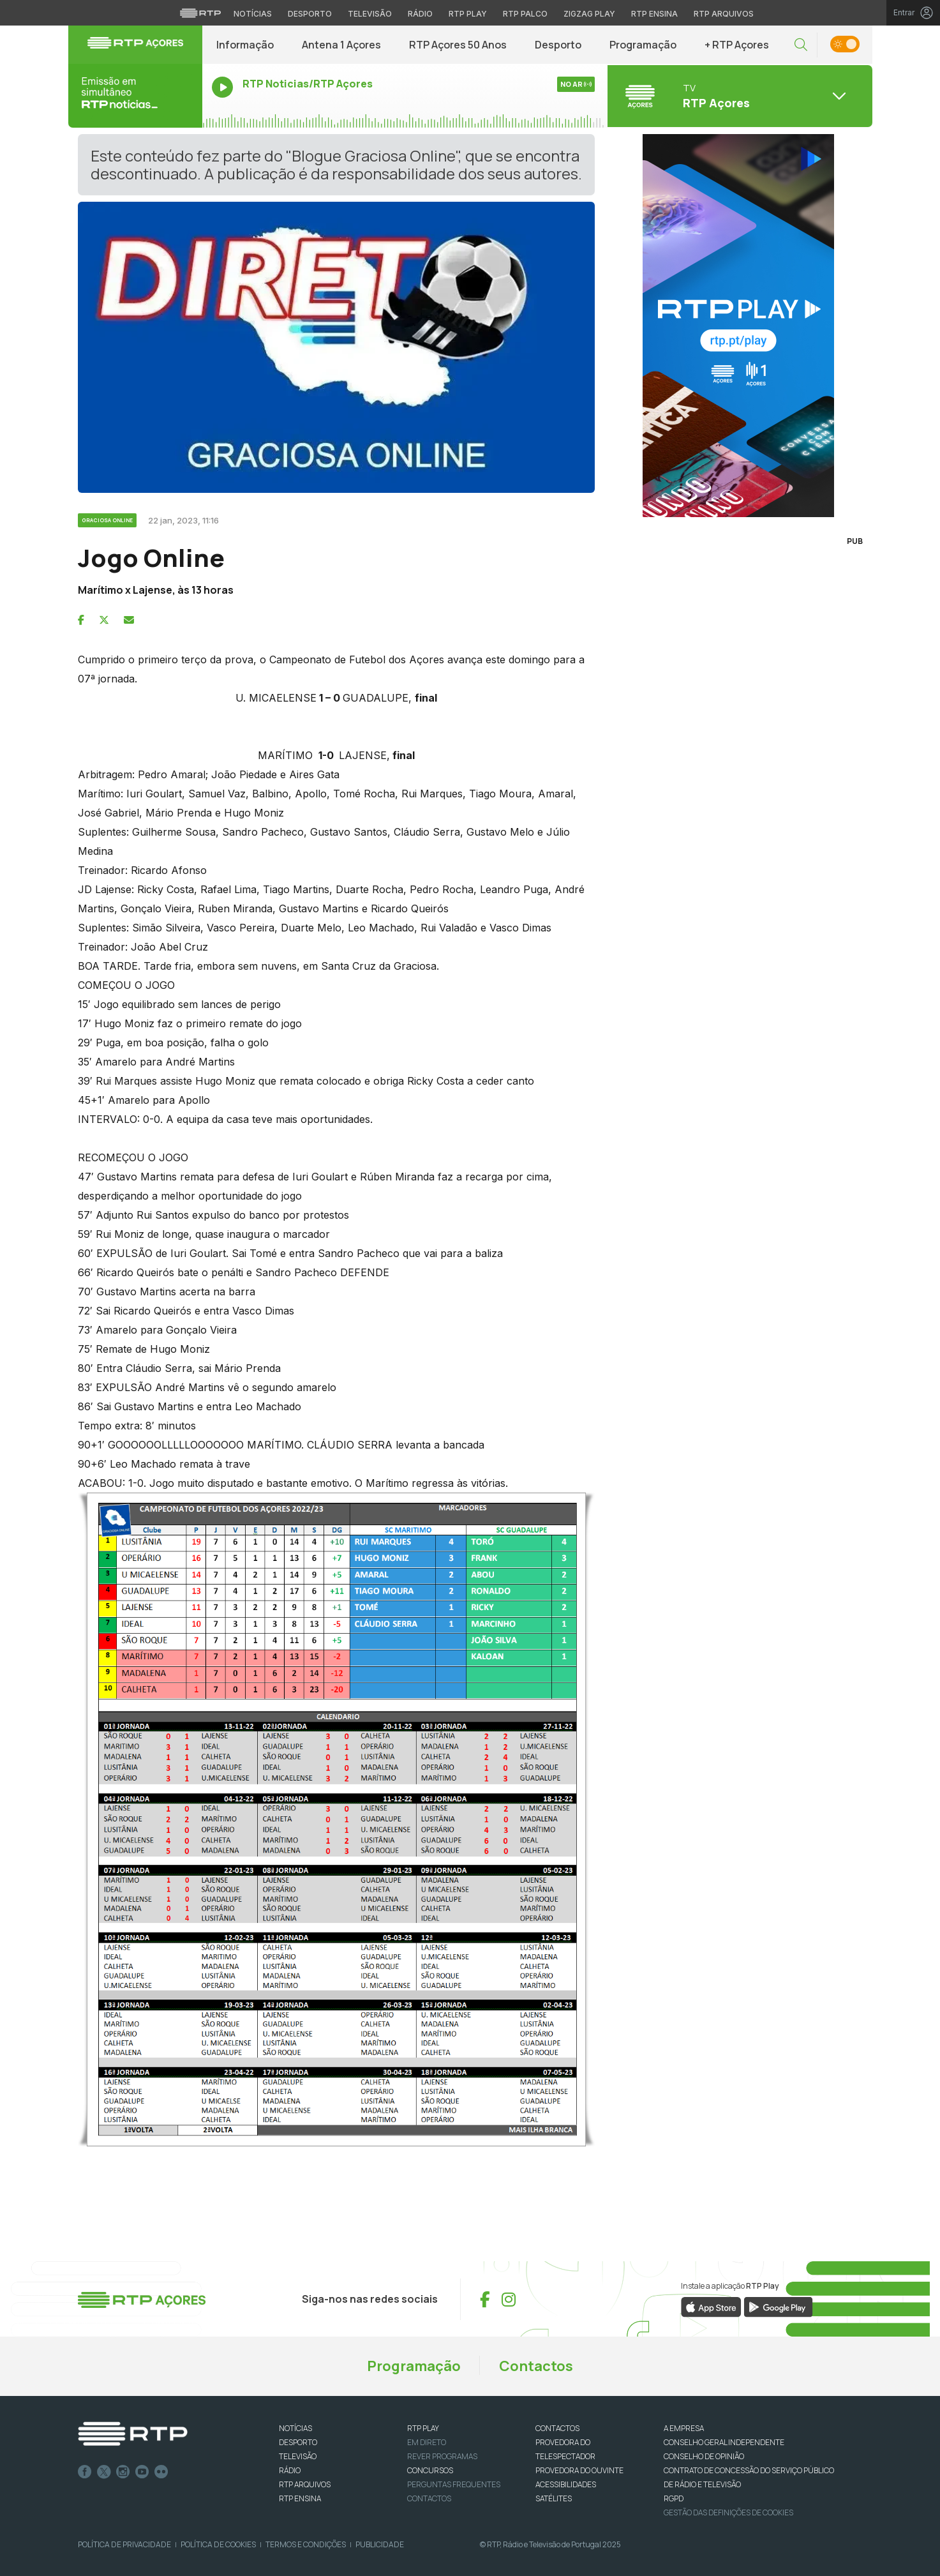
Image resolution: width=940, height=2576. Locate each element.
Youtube (142, 2472)
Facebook (85, 2472)
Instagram (123, 2472)
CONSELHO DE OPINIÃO (704, 2456)
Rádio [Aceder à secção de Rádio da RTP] (420, 14)
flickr (161, 2472)
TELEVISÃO (298, 2456)
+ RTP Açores (737, 45)
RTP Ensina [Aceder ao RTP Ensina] (654, 14)
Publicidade (379, 2544)
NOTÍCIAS (295, 2428)
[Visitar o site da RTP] (200, 13)
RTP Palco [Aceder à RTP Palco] (525, 14)
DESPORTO (298, 2442)
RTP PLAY (423, 2428)
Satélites (553, 2498)
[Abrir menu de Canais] (738, 96)
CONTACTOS (557, 2428)
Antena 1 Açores (341, 45)
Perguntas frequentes (453, 2484)
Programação (642, 45)
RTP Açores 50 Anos (458, 45)
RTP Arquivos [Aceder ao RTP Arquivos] (724, 14)
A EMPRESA (684, 2428)
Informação (245, 45)
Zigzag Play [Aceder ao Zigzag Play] (589, 14)
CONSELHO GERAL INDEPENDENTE (724, 2442)
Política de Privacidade (124, 2544)
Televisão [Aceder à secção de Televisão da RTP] (370, 14)
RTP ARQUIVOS (305, 2484)
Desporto (558, 45)
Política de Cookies (218, 2544)
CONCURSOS (430, 2470)
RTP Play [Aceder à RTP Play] (468, 14)
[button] (801, 45)
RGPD (673, 2498)
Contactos (536, 2366)
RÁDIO (290, 2470)
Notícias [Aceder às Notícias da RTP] (253, 14)
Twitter (104, 2472)
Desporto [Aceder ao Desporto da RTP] (310, 14)
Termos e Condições (305, 2544)
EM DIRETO (426, 2442)
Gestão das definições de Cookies (728, 2512)
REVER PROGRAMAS (442, 2456)
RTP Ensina (300, 2498)
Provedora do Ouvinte (579, 2470)
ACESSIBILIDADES (565, 2484)
